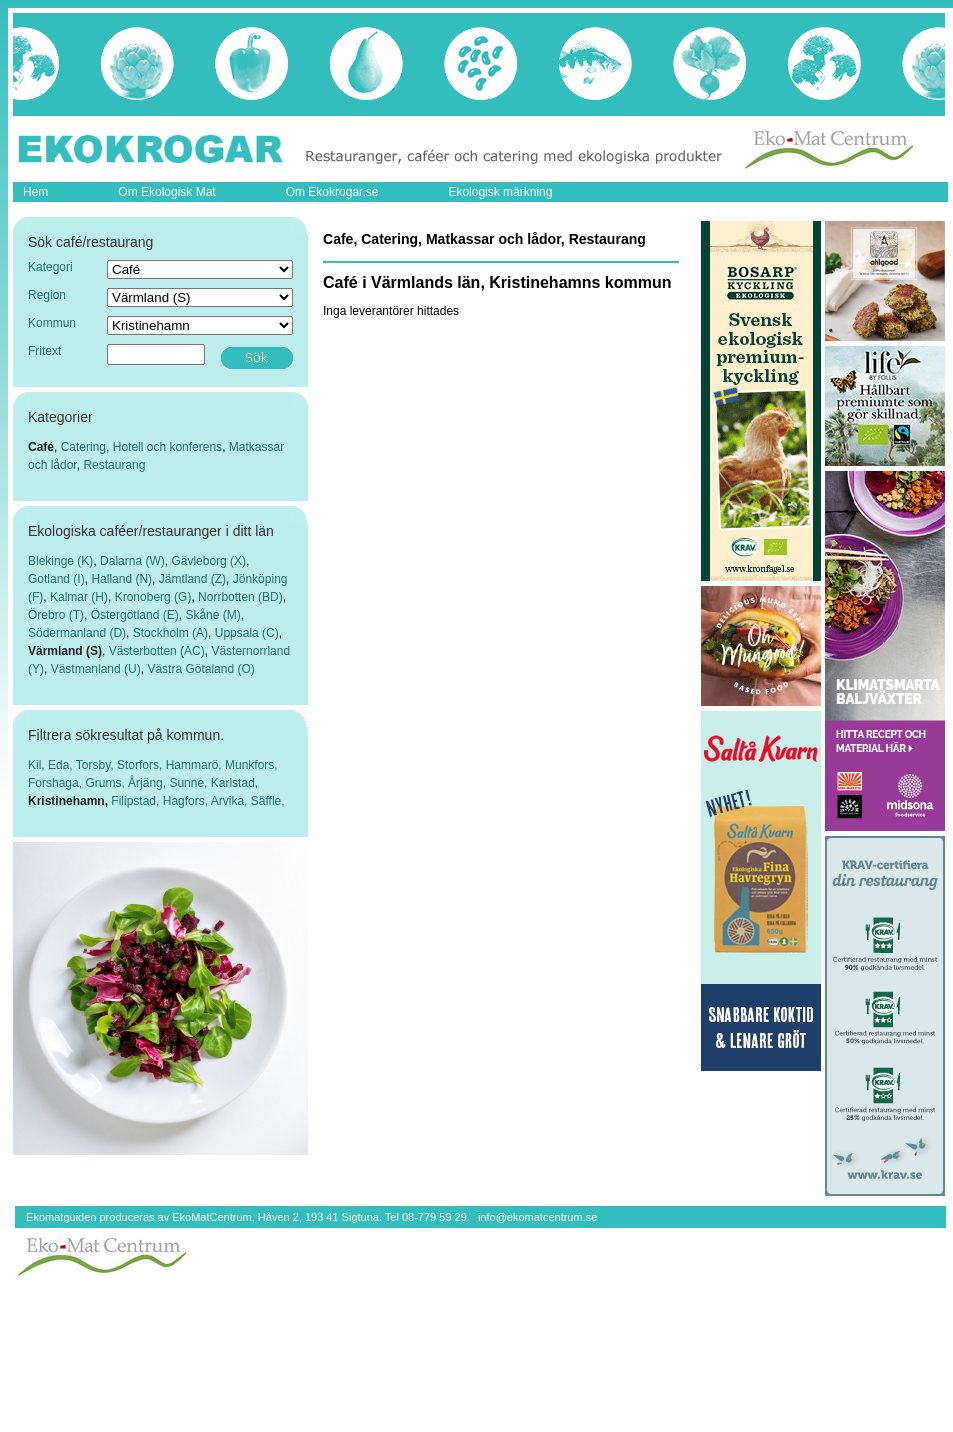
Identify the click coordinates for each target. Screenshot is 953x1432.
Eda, (62, 765)
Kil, (38, 765)
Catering (83, 447)
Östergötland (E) (135, 615)
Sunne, (189, 783)
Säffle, (268, 801)
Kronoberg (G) (153, 597)
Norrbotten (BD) (240, 597)
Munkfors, (251, 765)
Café (41, 447)
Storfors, (141, 765)
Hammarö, (195, 765)
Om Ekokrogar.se (332, 192)
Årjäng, (148, 783)
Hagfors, (187, 801)
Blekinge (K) (60, 561)
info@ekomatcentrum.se (537, 1217)
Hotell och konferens (167, 447)
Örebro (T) (56, 615)
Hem (35, 192)
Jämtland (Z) (192, 579)
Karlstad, (234, 783)
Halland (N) (121, 579)
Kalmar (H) (79, 597)
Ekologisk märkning (500, 192)
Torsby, (96, 765)
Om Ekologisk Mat (166, 192)
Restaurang (114, 465)
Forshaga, (56, 783)
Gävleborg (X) (208, 561)
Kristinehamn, (69, 801)
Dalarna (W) (132, 561)
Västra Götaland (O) (200, 669)
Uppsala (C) (247, 633)
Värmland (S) (65, 651)
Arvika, (231, 801)
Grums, (106, 783)
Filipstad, (136, 801)
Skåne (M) (212, 615)
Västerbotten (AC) (157, 651)
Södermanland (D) (77, 633)
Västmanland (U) (96, 669)
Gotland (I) (56, 579)
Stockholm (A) (170, 633)
